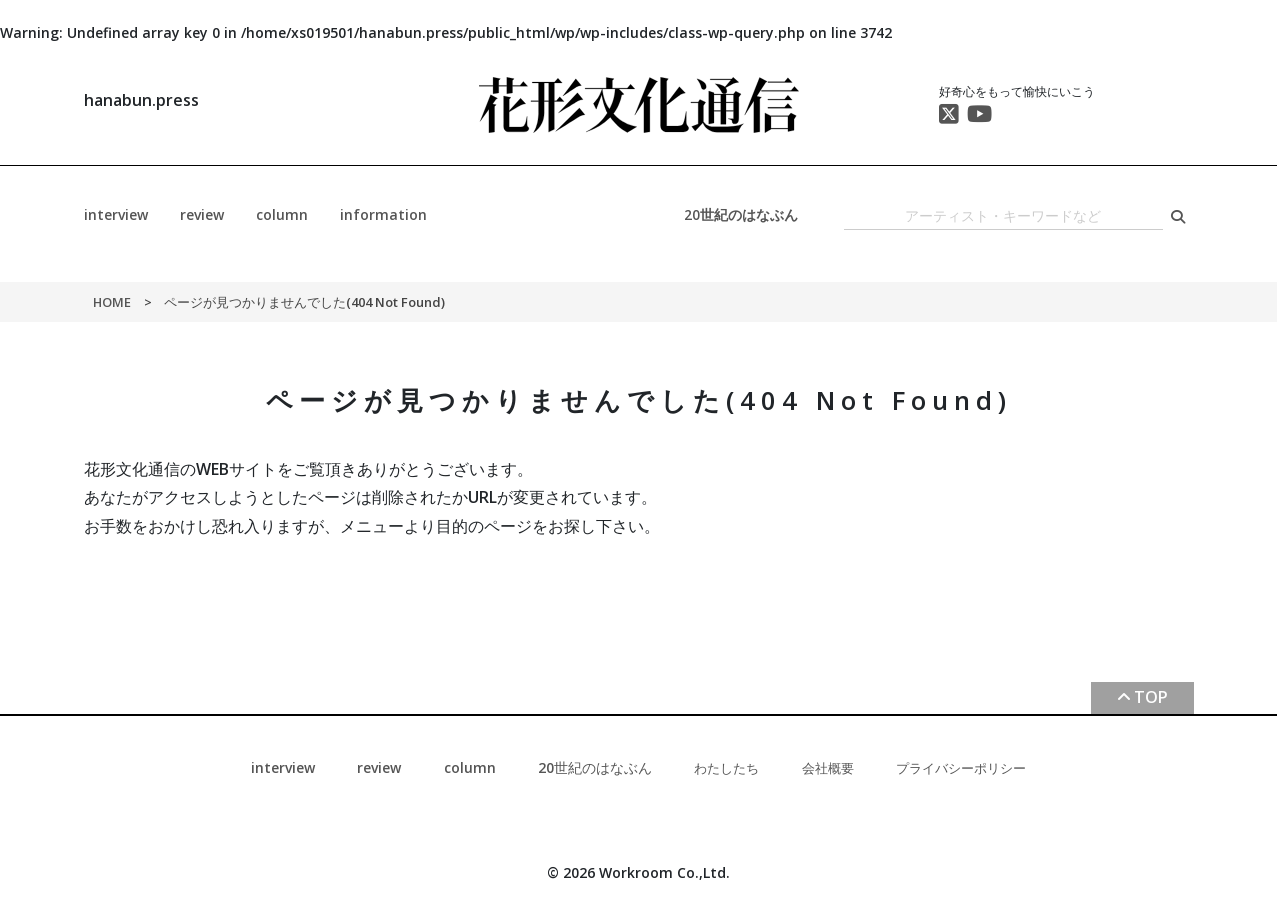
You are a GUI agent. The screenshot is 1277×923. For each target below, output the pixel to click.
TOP (1151, 697)
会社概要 (828, 768)
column (282, 214)
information (383, 214)
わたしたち (726, 768)
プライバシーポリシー (961, 768)
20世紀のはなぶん (741, 214)
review (202, 214)
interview (116, 214)
